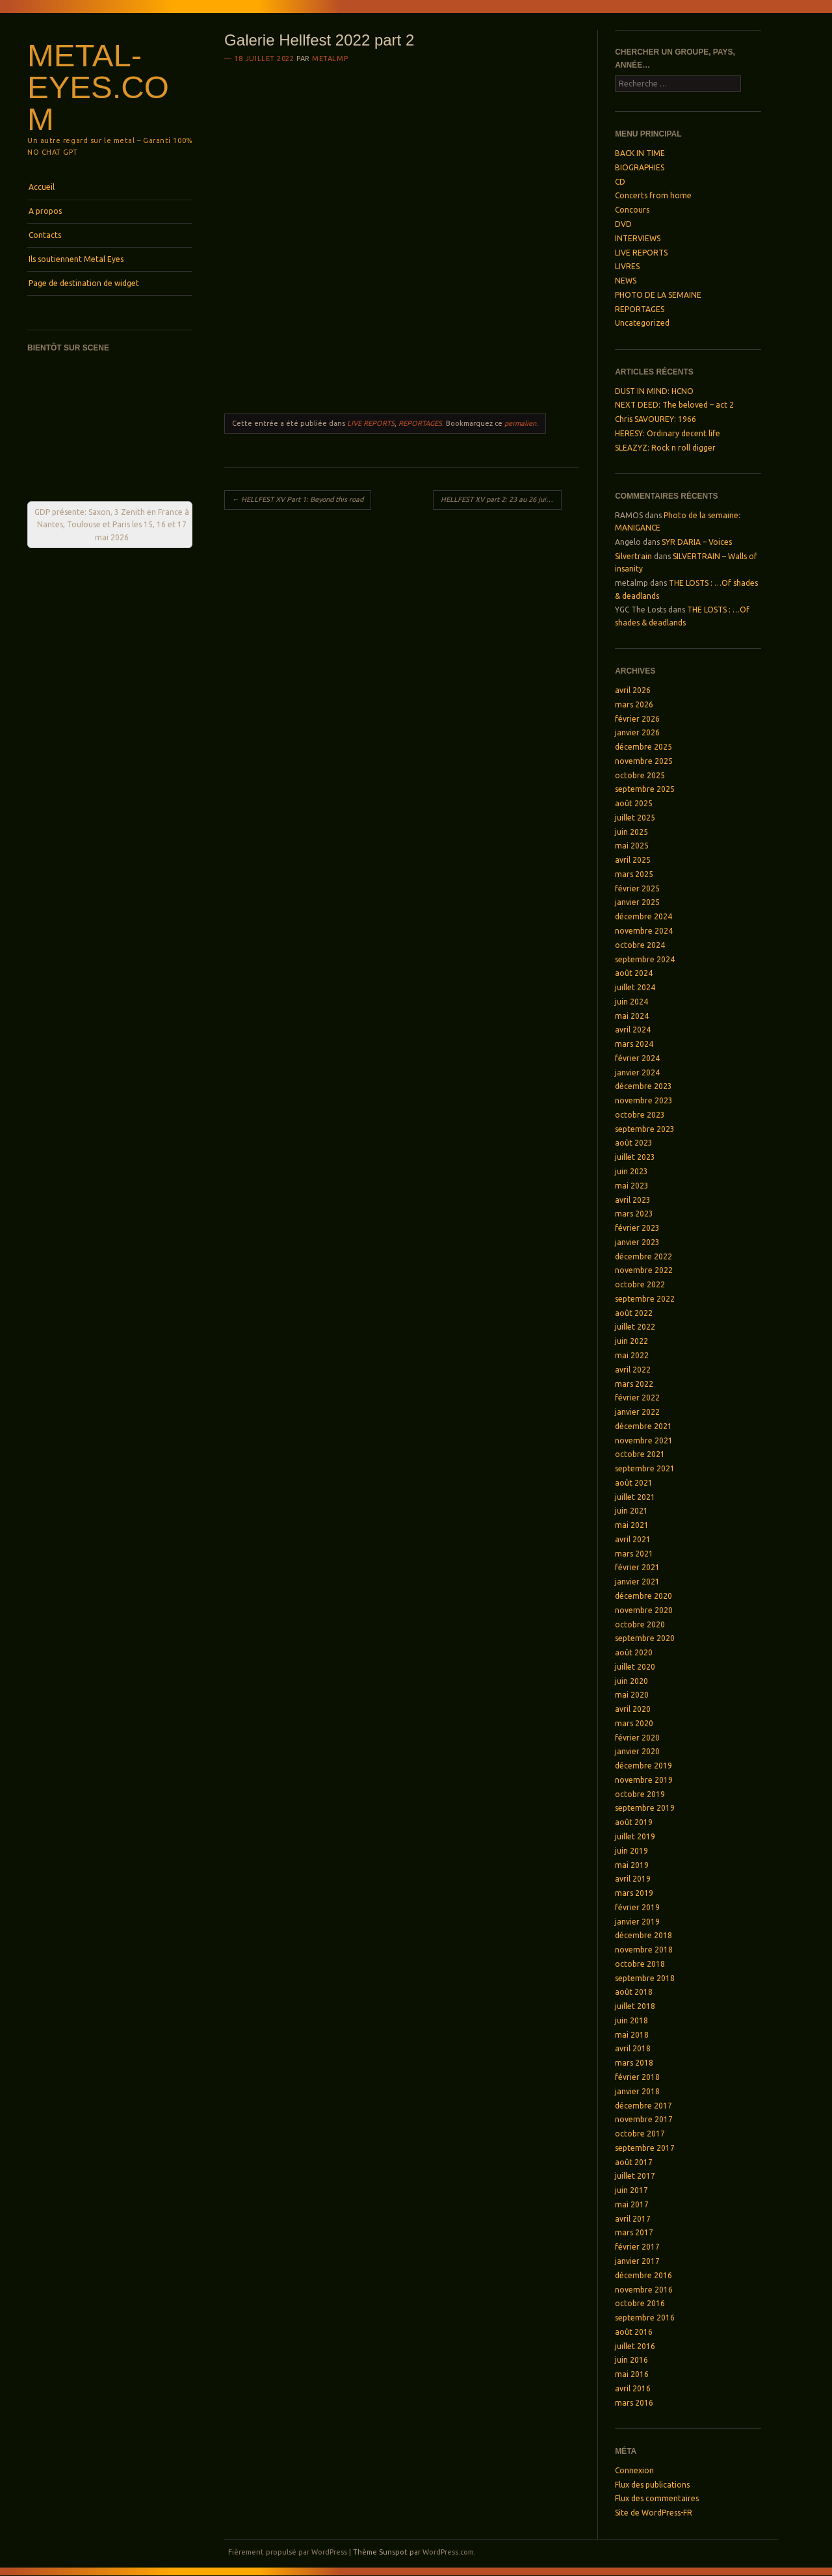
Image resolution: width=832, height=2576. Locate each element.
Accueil (42, 187)
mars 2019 (634, 1893)
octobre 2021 (640, 1454)
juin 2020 (631, 1681)
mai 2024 (632, 1016)
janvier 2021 (637, 1581)
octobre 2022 (640, 1284)
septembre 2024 (645, 959)
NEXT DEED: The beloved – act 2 (674, 405)
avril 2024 (633, 1029)
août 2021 (634, 1483)
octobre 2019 (640, 1794)
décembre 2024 (643, 916)
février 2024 (637, 1058)
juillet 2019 (635, 1836)
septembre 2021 (645, 1468)
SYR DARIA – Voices (697, 542)
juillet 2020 (635, 1667)
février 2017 (637, 2246)
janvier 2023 (637, 1242)
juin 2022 (631, 1341)
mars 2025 (634, 874)
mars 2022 (634, 1384)
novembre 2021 (644, 1440)
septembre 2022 (645, 1299)
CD (620, 181)
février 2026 (637, 719)
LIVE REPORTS (371, 423)
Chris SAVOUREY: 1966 (655, 419)
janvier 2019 (637, 1921)
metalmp (330, 58)
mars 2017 (634, 2232)
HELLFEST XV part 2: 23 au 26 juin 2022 (501, 499)
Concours (632, 209)
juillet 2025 (635, 817)
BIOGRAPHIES (639, 167)
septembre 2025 (645, 789)
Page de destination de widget (84, 283)
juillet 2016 (635, 2346)
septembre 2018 (645, 1978)
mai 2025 (632, 845)
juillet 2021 (635, 1497)
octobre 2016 (640, 2303)
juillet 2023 (635, 1157)
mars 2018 (634, 2062)
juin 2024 (631, 1001)
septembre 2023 (645, 1129)
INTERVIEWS (637, 238)
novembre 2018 (644, 1949)
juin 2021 (631, 1510)
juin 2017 (631, 2190)
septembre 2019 (645, 1808)
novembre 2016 (644, 2289)
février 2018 (637, 2077)
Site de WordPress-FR (653, 2512)
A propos (45, 211)
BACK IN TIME (640, 153)
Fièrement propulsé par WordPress (287, 2552)
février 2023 (637, 1228)
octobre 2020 (640, 1624)
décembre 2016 (643, 2275)
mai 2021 (632, 1525)
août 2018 (634, 1992)
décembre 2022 (643, 1256)
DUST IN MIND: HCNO (654, 391)
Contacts (45, 235)
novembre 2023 (644, 1100)
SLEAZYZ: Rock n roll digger (665, 447)
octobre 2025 (640, 775)
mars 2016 (634, 2403)
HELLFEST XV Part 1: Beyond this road (297, 499)
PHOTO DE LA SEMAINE (658, 295)
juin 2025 (631, 832)
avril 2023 (633, 1200)
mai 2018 (632, 2035)
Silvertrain (633, 556)
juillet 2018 (635, 2006)
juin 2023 (631, 1171)
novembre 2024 (644, 931)
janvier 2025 (637, 902)
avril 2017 (633, 2219)
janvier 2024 (637, 1072)
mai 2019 (632, 1865)
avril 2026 (633, 690)
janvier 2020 (637, 1751)
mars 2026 (634, 704)
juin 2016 (631, 2360)
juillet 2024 (635, 987)
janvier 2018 (637, 2091)
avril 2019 (633, 1878)
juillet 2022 (635, 1326)
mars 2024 (634, 1044)
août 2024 (634, 973)
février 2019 (637, 1907)
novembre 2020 (644, 1610)
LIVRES (627, 266)
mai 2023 (632, 1185)
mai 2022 (632, 1355)
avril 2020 (633, 1709)
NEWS (625, 280)
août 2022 (634, 1313)
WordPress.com (448, 2552)
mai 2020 (632, 1694)
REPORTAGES (420, 423)
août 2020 (634, 1652)
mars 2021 (634, 1553)
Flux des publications (652, 2484)
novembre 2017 (644, 2119)
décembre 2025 (643, 747)
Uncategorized (642, 323)
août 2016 (634, 2332)
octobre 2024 (640, 945)
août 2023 (634, 1142)
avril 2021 (633, 1539)
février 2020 (637, 1737)
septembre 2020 (645, 1638)
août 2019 (634, 1822)
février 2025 (637, 888)
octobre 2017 (640, 2133)
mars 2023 (634, 1213)
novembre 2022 (644, 1270)
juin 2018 (631, 2020)
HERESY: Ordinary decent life (667, 433)
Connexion (634, 2470)
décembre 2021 (643, 1426)
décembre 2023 (643, 1086)
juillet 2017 (635, 2176)
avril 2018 (633, 2048)
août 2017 (634, 2162)
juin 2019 (631, 1851)
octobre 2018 (640, 1964)
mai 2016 (632, 2374)
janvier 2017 (637, 2261)
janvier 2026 (637, 732)
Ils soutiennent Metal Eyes (76, 259)
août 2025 (634, 803)
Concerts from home (653, 195)
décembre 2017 (643, 2105)
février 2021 (637, 1567)
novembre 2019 (644, 1780)
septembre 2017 (645, 2148)
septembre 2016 (645, 2317)
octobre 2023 (640, 1115)
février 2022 (637, 1397)
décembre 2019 (643, 1765)
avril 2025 (633, 860)
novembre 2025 (644, 761)
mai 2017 (632, 2204)
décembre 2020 (643, 1596)
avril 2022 (633, 1369)
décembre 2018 (643, 1935)
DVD (623, 224)
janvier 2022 (637, 1412)
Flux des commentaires (657, 2498)
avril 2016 (633, 2388)
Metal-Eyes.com (98, 87)
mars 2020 (634, 1723)
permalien (520, 423)
